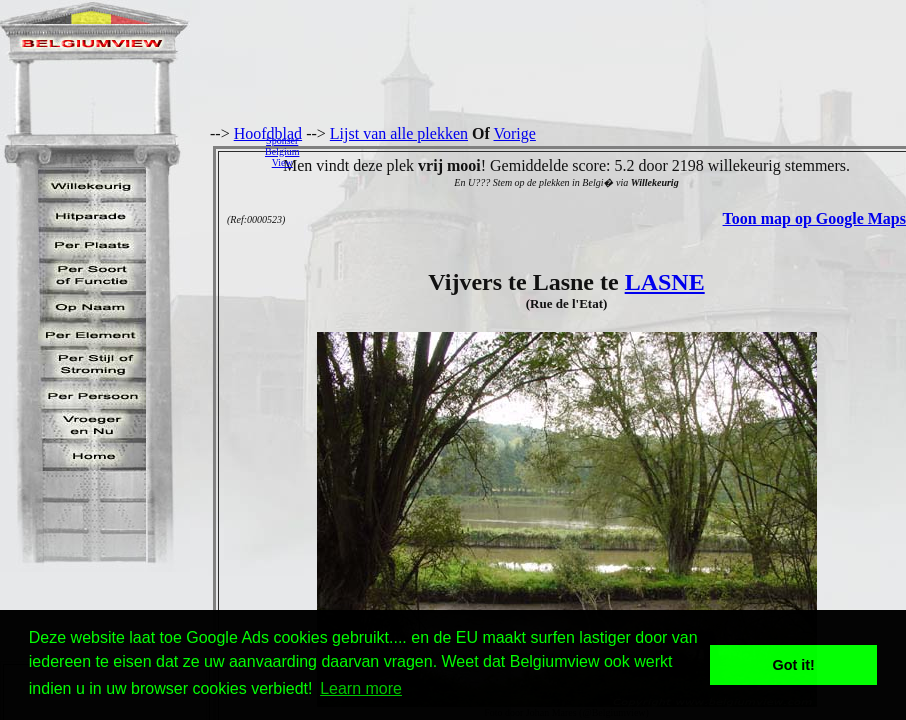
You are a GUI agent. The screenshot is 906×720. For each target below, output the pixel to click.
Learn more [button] (361, 688)
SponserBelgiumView (282, 151)
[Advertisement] (608, 151)
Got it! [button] (794, 665)
